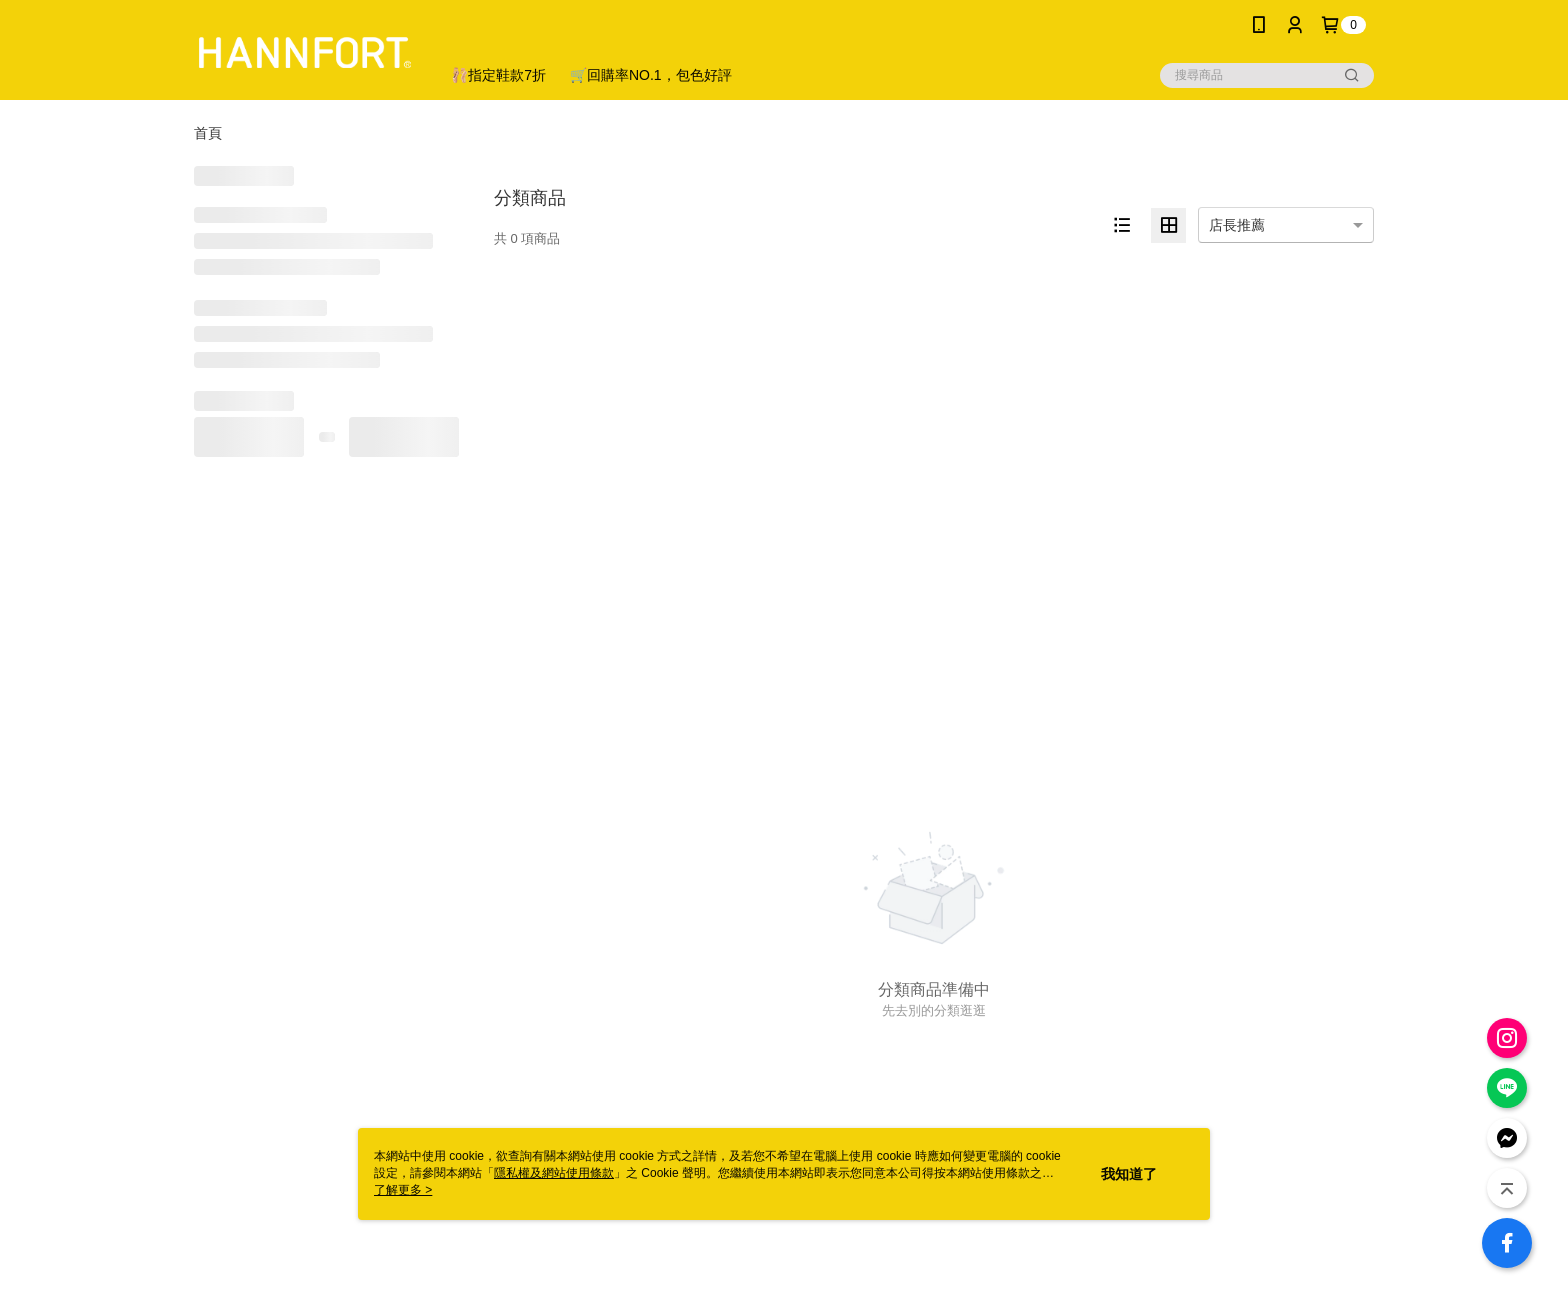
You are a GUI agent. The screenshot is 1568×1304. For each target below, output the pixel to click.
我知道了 (1129, 1174)
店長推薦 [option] (1237, 225)
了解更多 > (403, 1190)
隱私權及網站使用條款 (554, 1173)
